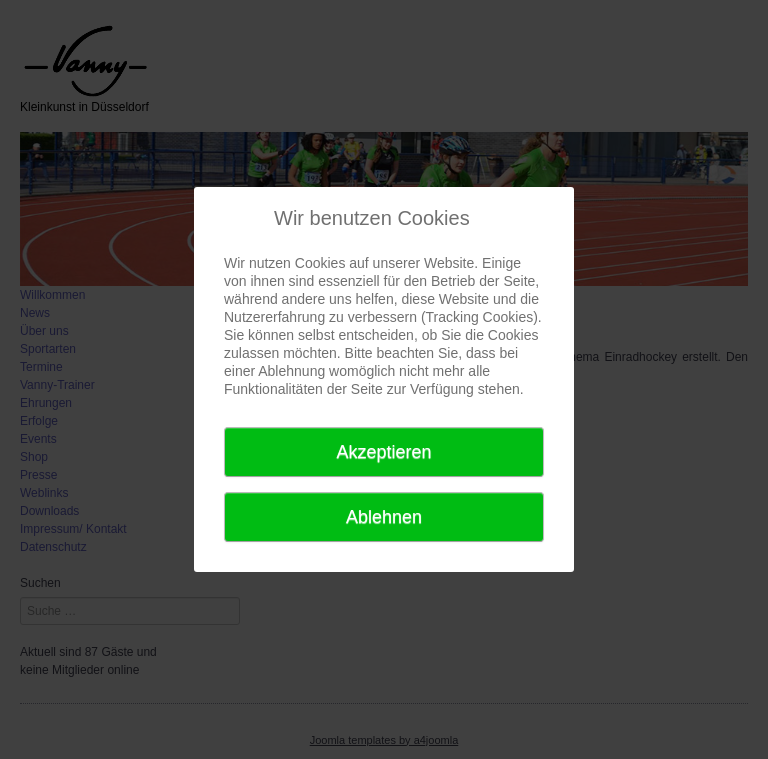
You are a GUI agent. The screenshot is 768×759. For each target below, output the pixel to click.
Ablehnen (384, 517)
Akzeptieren (383, 452)
